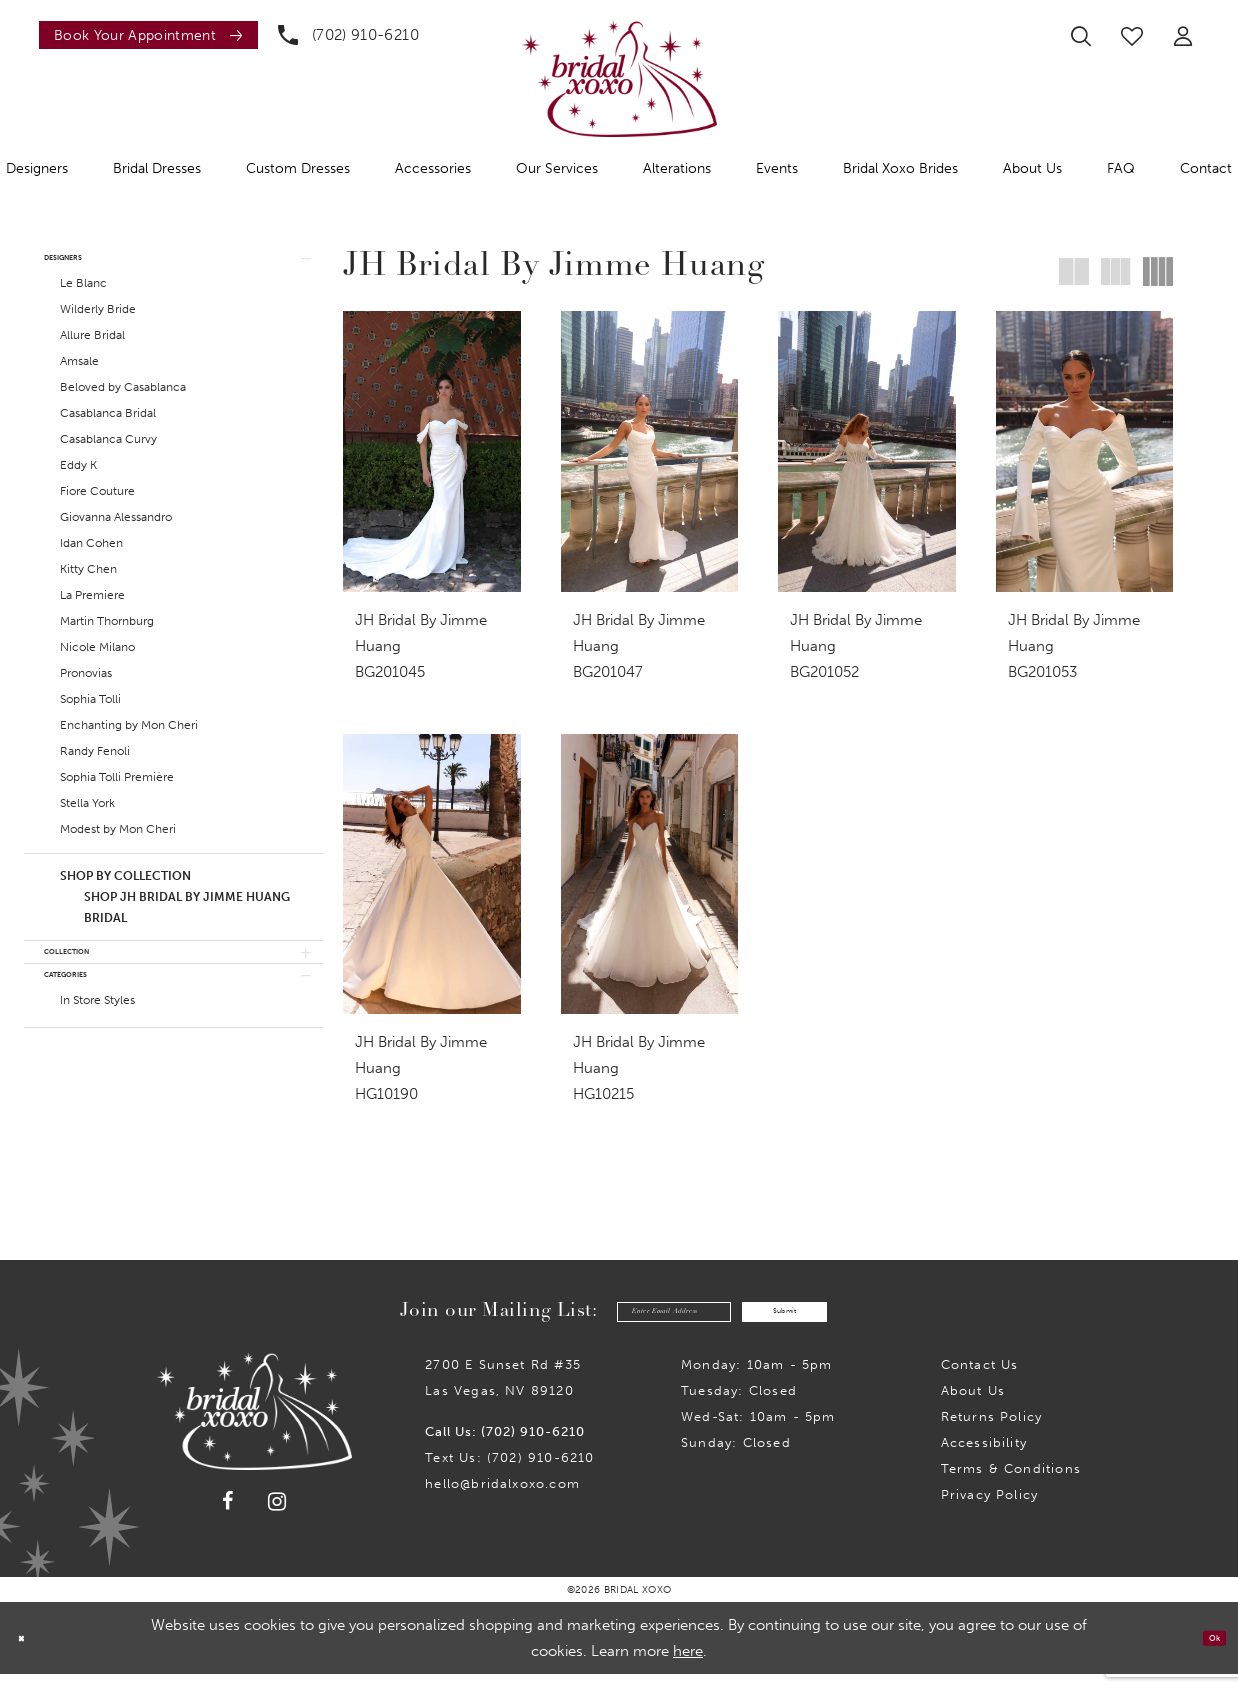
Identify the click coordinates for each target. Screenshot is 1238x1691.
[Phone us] (348, 35)
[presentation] (432, 451)
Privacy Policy (990, 1511)
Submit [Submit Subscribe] (829, 1324)
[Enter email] (632, 1323)
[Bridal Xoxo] (619, 78)
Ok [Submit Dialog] (1205, 1655)
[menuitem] (143, 35)
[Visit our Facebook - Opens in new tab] (228, 1518)
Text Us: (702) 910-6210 (509, 1474)
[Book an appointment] (148, 35)
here (688, 1668)
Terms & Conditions (1011, 1485)
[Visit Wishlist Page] (1132, 36)
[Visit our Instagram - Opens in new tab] (277, 1518)
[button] (1183, 36)
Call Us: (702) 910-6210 (505, 1448)
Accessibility (984, 1459)
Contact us (980, 1381)
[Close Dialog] (29, 1655)
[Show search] (1081, 36)
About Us (973, 1407)
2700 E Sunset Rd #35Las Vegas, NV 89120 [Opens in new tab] (503, 1394)
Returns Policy (992, 1433)
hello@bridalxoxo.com (502, 1500)
